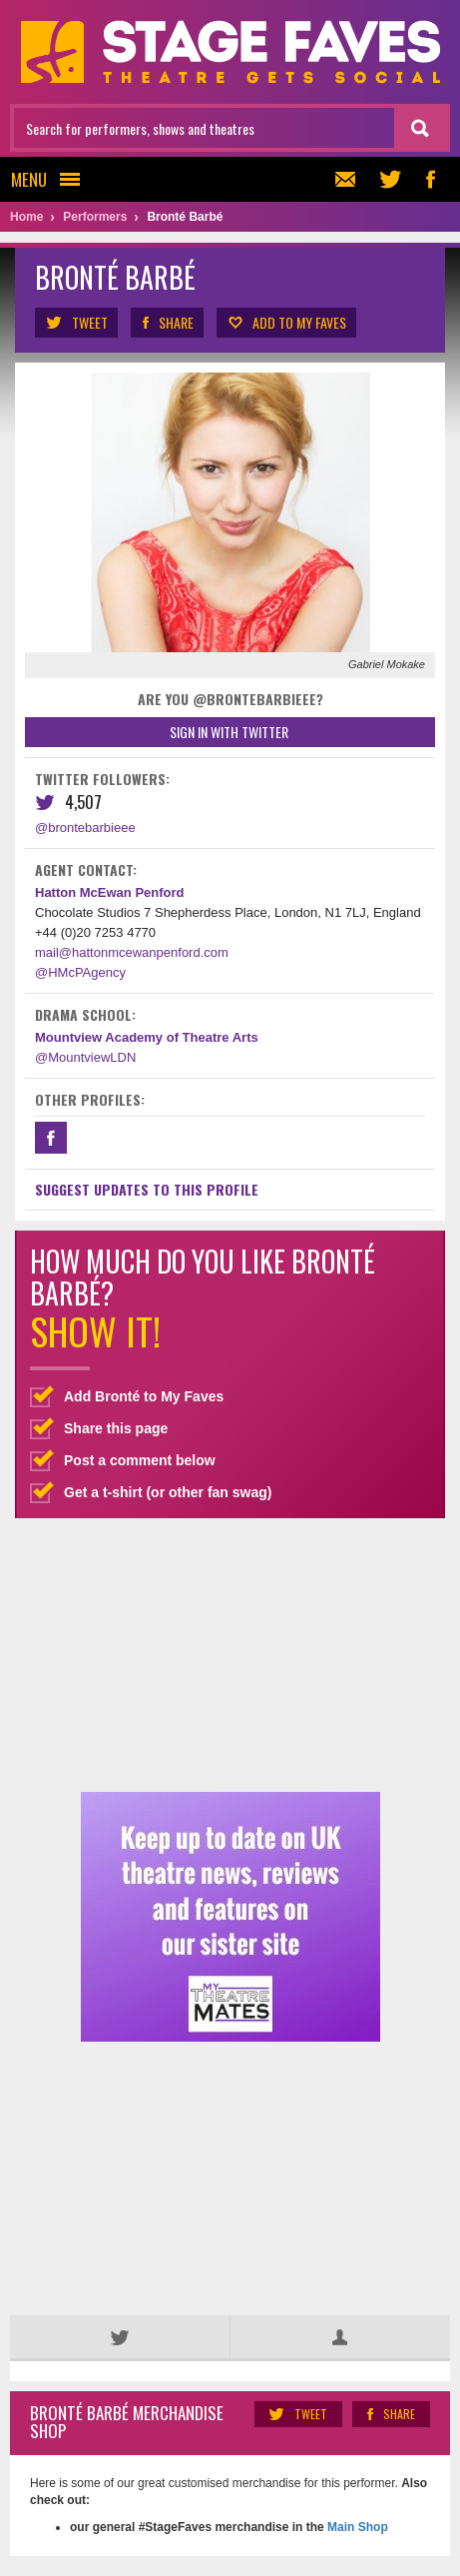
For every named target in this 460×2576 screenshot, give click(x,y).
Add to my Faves (286, 323)
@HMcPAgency (80, 972)
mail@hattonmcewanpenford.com (132, 952)
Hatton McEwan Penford (110, 892)
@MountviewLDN (85, 1057)
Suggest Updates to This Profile (146, 1189)
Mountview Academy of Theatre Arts (146, 1037)
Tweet (76, 323)
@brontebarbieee (85, 827)
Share (167, 323)
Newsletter (342, 179)
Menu (51, 179)
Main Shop (356, 2527)
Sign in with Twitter (229, 731)
